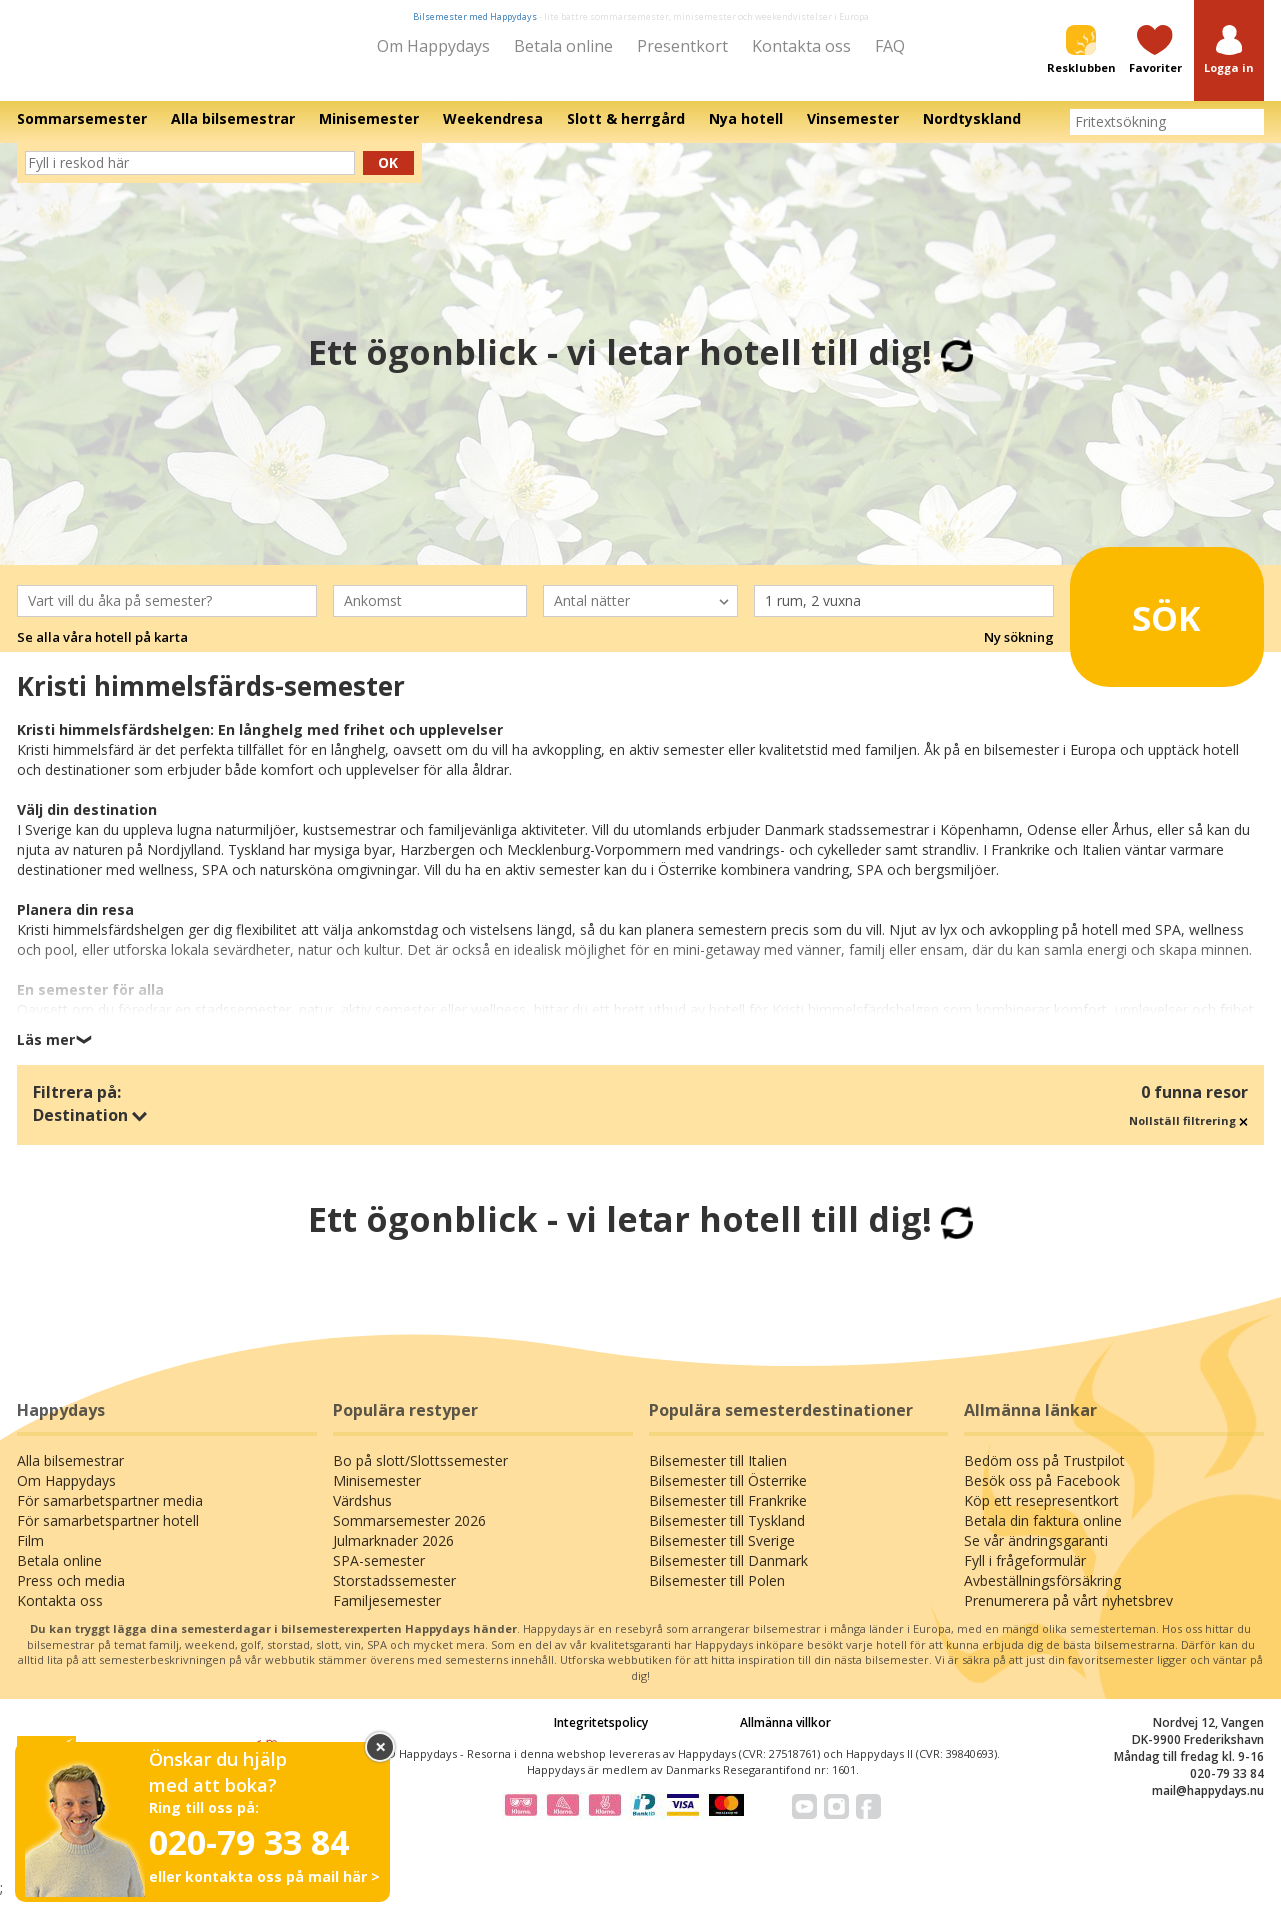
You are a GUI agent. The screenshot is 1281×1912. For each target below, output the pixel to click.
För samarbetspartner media (110, 1514)
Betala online (563, 46)
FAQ (890, 46)
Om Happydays (433, 46)
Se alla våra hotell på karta (102, 651)
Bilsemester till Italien (718, 1474)
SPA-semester (379, 1574)
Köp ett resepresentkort (1041, 1514)
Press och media (71, 1594)
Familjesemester (387, 1614)
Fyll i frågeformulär (1025, 1574)
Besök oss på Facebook (1042, 1494)
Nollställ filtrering (1188, 1134)
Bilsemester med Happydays (475, 16)
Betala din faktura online (1043, 1534)
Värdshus (362, 1514)
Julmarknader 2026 (393, 1554)
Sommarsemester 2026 (409, 1534)
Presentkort (682, 46)
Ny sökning (1019, 651)
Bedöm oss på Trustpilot (1044, 1474)
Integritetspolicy (601, 1736)
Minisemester (377, 1494)
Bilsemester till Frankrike (728, 1514)
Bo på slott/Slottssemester (420, 1474)
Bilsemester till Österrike (728, 1494)
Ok (388, 176)
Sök (1139, 624)
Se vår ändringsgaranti (1036, 1554)
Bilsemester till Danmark (728, 1574)
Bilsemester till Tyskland (727, 1534)
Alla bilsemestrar (70, 1474)
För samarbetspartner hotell (108, 1534)
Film (30, 1554)
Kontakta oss (801, 46)
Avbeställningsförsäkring (1042, 1594)
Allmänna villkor (785, 1736)
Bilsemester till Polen (717, 1594)
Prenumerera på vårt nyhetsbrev (1068, 1614)
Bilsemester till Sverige (722, 1554)
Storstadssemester (394, 1594)
